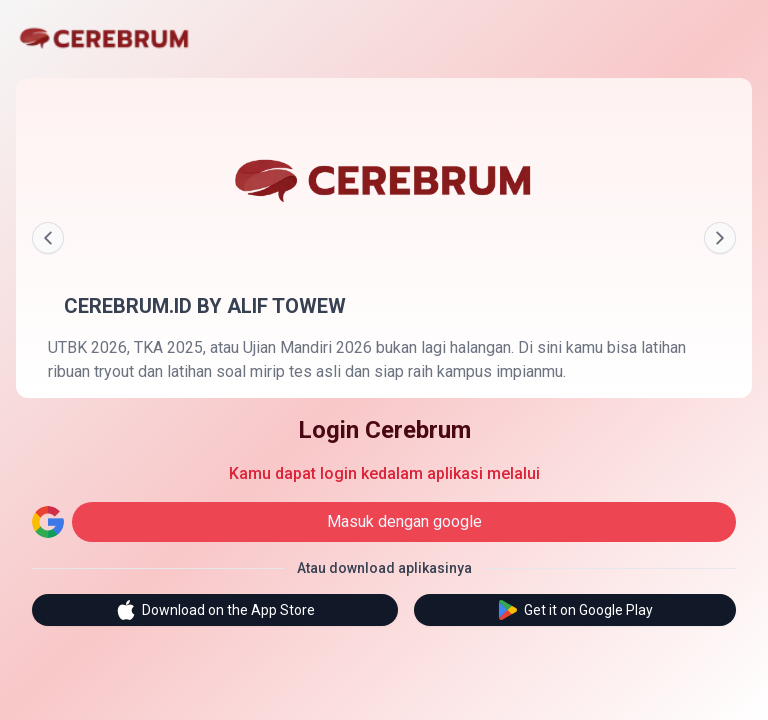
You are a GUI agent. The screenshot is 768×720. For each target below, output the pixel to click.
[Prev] (48, 238)
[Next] (720, 238)
